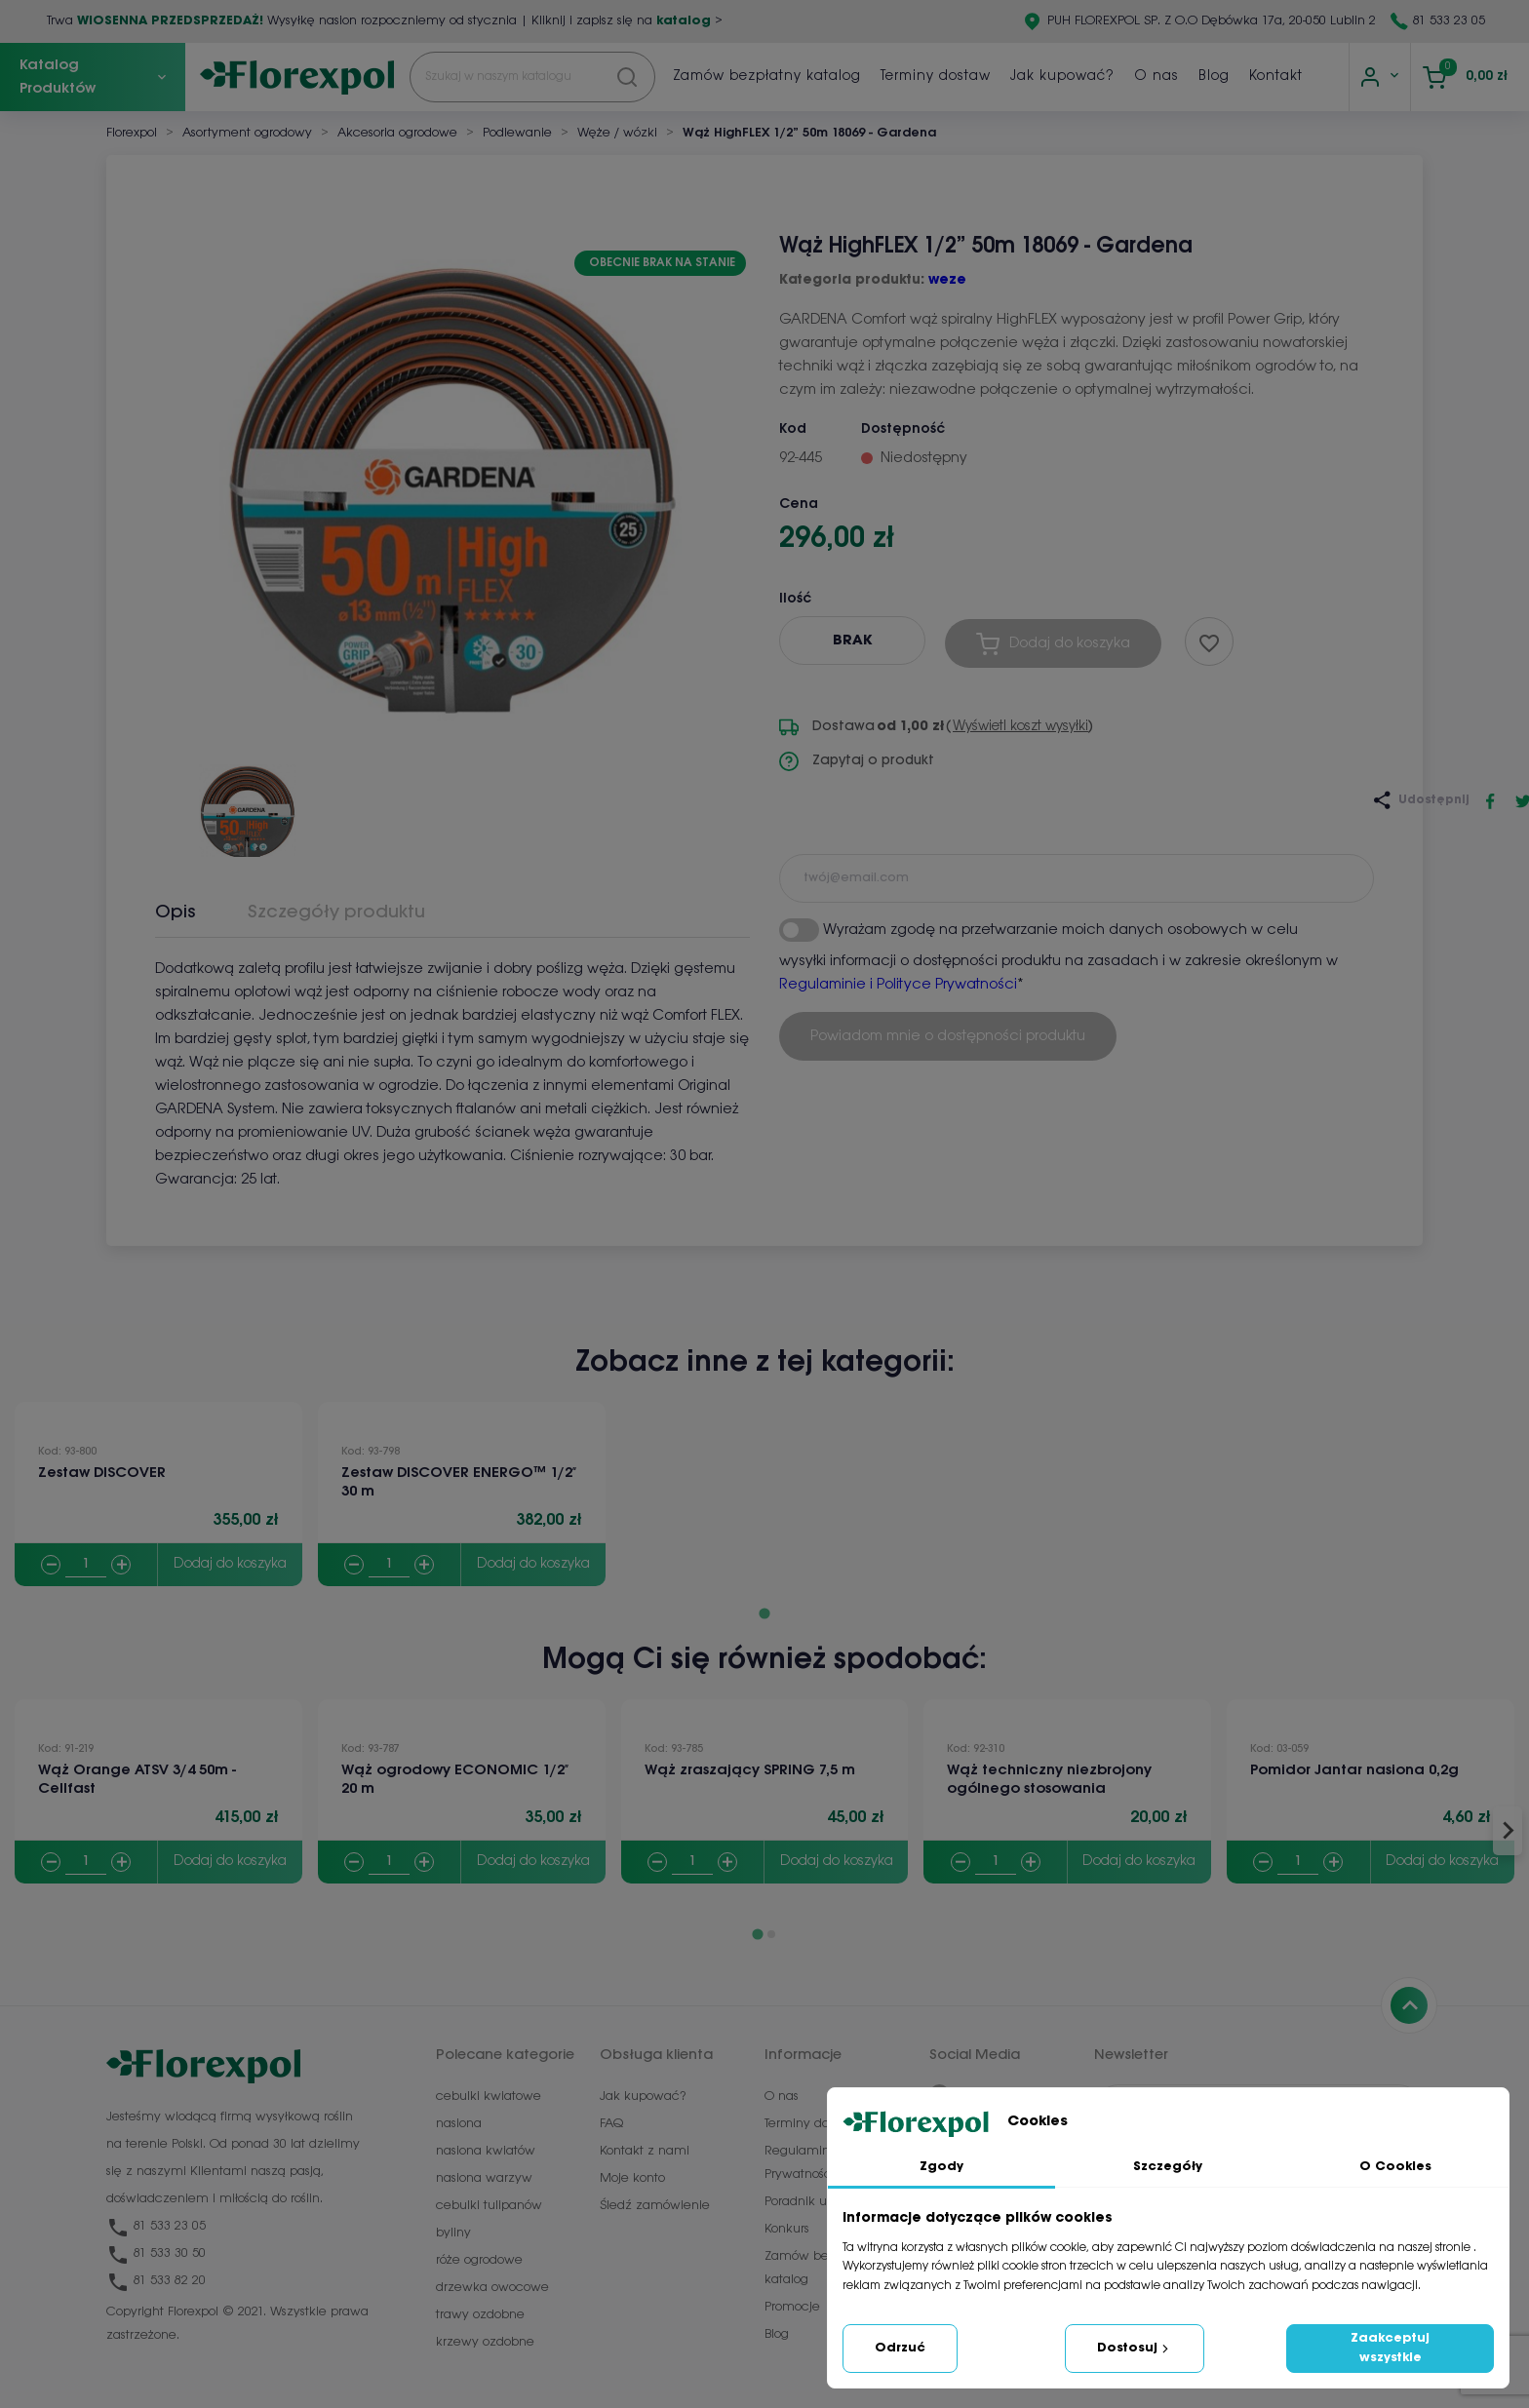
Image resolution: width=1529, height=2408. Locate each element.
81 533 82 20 (156, 2280)
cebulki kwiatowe (488, 2096)
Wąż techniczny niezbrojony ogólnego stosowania (1049, 1780)
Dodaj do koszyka (230, 1564)
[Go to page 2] (771, 1934)
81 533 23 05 (1449, 21)
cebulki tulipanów (489, 2205)
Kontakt (1276, 76)
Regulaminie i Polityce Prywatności (898, 984)
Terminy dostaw (936, 76)
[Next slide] (1507, 1830)
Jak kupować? (1062, 76)
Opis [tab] (175, 912)
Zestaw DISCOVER (102, 1473)
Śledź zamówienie (655, 2205)
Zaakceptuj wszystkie (1390, 2348)
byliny (453, 2233)
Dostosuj (1134, 2348)
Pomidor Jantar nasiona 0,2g (1354, 1770)
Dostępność (903, 429)
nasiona (459, 2124)
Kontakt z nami (644, 2151)
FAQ (611, 2124)
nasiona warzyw (484, 2178)
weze (947, 280)
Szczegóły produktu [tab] (336, 912)
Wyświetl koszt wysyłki (1020, 726)
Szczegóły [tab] (1167, 2166)
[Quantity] (85, 1565)
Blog (1214, 76)
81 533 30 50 (156, 2253)
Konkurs (786, 2229)
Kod (792, 429)
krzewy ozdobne (485, 2342)
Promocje (792, 2307)
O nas (1156, 76)
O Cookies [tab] (1395, 2166)
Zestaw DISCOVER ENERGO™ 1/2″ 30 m (458, 1482)
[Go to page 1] (764, 1613)
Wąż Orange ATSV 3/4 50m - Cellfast (137, 1780)
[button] (247, 803)
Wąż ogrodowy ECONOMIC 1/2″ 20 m (454, 1780)
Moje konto (632, 2178)
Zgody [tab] (941, 2166)
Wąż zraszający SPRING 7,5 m (750, 1770)
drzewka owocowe (492, 2287)
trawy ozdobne (480, 2315)
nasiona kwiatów (485, 2151)
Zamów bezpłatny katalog (767, 76)
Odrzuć (900, 2348)
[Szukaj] (532, 77)
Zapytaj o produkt (856, 761)
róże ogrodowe (479, 2260)
